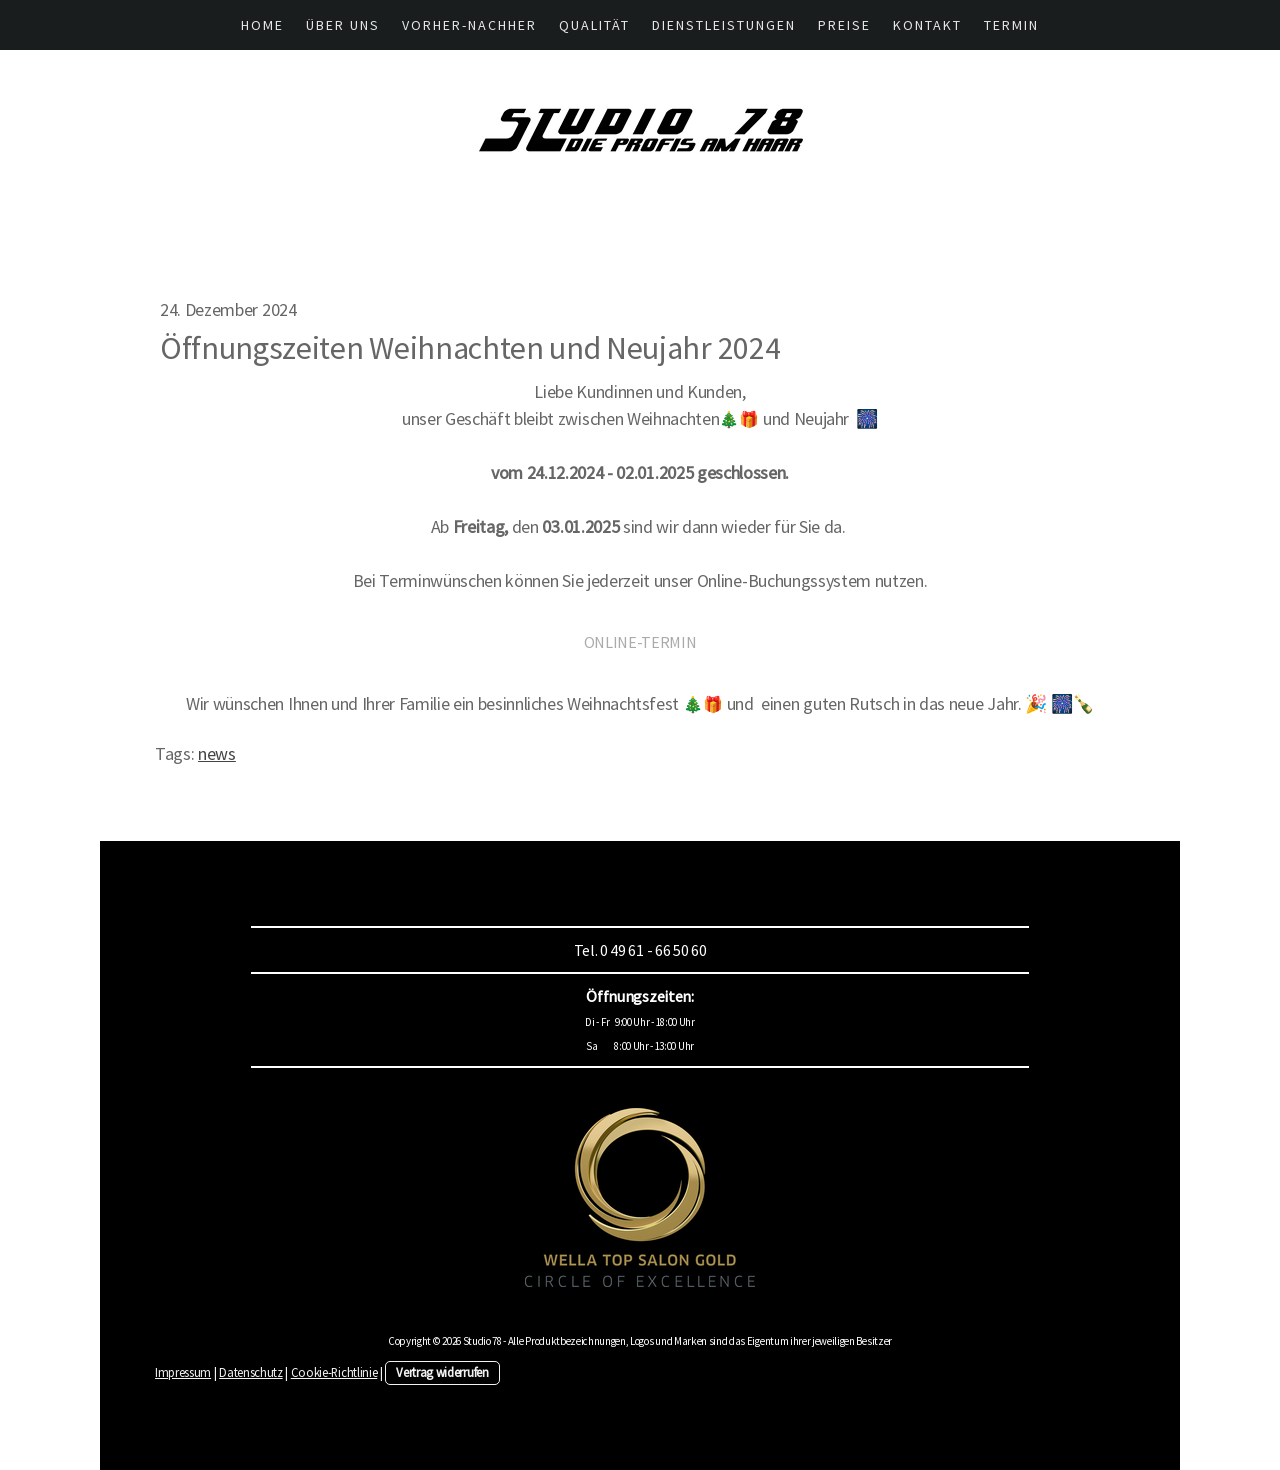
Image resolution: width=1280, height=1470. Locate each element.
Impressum (183, 1372)
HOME (262, 25)
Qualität (594, 25)
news (217, 753)
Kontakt (927, 25)
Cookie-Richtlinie (334, 1372)
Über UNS (343, 25)
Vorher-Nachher (469, 25)
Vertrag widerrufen (442, 1372)
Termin (1011, 25)
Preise (844, 25)
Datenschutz (250, 1372)
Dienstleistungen (724, 25)
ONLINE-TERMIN (640, 642)
